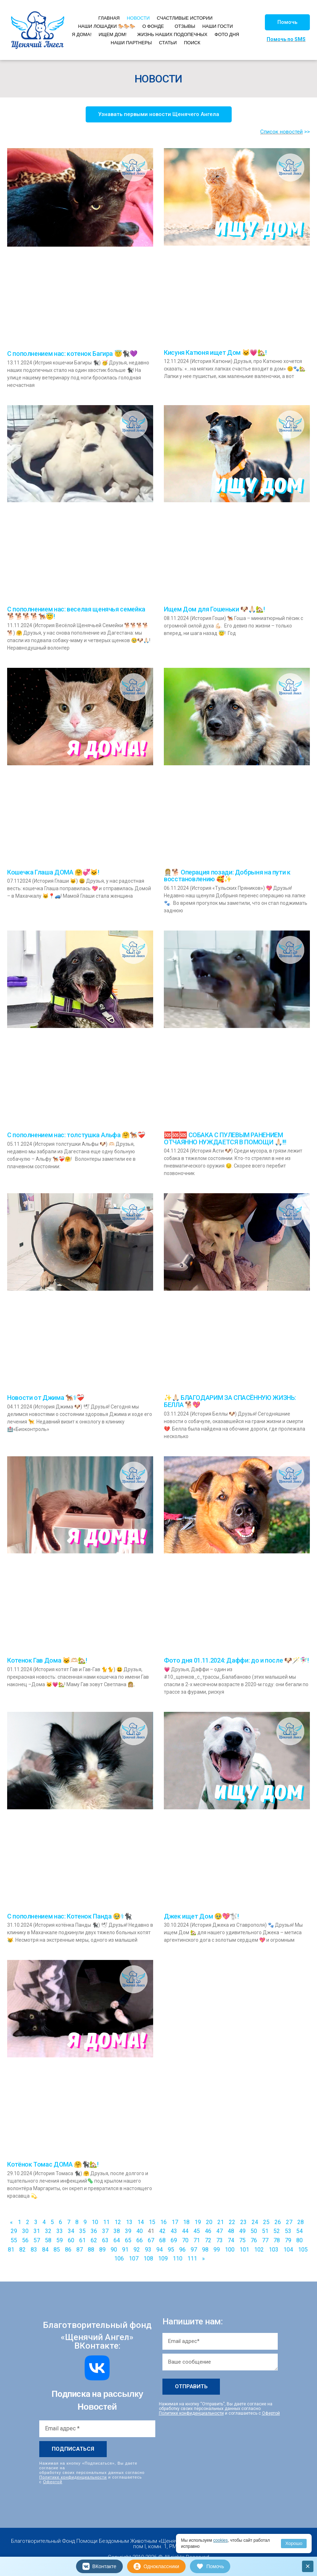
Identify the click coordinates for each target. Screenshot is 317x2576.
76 (254, 2240)
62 (94, 2240)
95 (171, 2249)
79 (288, 2240)
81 (11, 2249)
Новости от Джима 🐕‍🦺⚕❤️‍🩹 (45, 1397)
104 (288, 2249)
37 (105, 2231)
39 (128, 2231)
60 (71, 2240)
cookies (220, 2540)
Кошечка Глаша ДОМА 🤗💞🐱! (53, 872)
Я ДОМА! (81, 34)
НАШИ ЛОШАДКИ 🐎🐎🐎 (106, 26)
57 (37, 2240)
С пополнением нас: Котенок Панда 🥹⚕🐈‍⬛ (69, 1916)
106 (119, 2258)
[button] (287, 22)
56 (25, 2240)
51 (265, 2231)
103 (273, 2249)
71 (196, 2240)
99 (216, 2249)
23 (243, 2222)
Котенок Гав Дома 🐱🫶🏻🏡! (47, 1660)
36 (94, 2231)
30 (25, 2231)
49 (242, 2231)
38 (117, 2231)
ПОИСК (192, 42)
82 (22, 2249)
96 (182, 2249)
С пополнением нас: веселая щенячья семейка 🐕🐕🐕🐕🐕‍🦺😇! (76, 612)
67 (151, 2240)
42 (162, 2231)
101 (244, 2249)
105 (303, 2249)
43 (174, 2231)
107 (134, 2258)
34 (71, 2231)
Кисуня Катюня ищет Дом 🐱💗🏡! (215, 352)
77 (265, 2240)
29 (14, 2231)
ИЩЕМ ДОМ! (112, 34)
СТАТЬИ (168, 42)
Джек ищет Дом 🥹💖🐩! (201, 1916)
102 (259, 2249)
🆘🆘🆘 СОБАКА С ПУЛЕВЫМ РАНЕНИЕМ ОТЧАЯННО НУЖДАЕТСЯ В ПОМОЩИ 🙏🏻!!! (225, 1138)
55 (14, 2240)
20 (209, 2222)
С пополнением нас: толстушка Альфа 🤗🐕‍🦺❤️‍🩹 (76, 1135)
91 (125, 2249)
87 (79, 2249)
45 (196, 2231)
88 (91, 2249)
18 (186, 2222)
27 (289, 2222)
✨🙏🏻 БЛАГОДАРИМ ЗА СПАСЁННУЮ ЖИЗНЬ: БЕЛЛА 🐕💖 (230, 1401)
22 (232, 2222)
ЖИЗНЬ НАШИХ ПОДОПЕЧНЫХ (172, 34)
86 (68, 2249)
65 (128, 2240)
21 (220, 2222)
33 (59, 2231)
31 (37, 2231)
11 (106, 2222)
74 (231, 2240)
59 (59, 2240)
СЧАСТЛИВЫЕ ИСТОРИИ (184, 18)
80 (299, 2240)
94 (159, 2249)
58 (48, 2240)
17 (175, 2222)
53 (288, 2231)
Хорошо (293, 2543)
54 (299, 2231)
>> (307, 131)
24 (255, 2222)
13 (129, 2222)
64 (117, 2240)
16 (163, 2222)
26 (278, 2222)
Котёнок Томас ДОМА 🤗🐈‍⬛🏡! (53, 2164)
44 (185, 2231)
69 (174, 2240)
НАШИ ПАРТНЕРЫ (131, 42)
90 (114, 2249)
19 (198, 2222)
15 (152, 2222)
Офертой (52, 2482)
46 (208, 2231)
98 (205, 2249)
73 (219, 2240)
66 (139, 2240)
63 (105, 2240)
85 (57, 2249)
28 (300, 2222)
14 (140, 2222)
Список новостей (281, 131)
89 (102, 2249)
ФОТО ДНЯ (227, 34)
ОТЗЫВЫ (185, 26)
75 (242, 2240)
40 (139, 2231)
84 (45, 2249)
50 (254, 2231)
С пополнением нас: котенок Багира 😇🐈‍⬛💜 (72, 353)
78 (276, 2240)
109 (163, 2258)
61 (82, 2240)
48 (231, 2231)
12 (118, 2222)
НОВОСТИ (138, 18)
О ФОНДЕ (153, 26)
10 (95, 2222)
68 (162, 2240)
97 (194, 2249)
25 (266, 2222)
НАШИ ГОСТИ (217, 26)
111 (192, 2258)
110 (177, 2258)
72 (208, 2240)
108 (148, 2258)
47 (219, 2231)
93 (148, 2249)
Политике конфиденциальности (73, 2477)
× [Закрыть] (308, 2566)
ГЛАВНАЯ (109, 18)
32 (48, 2231)
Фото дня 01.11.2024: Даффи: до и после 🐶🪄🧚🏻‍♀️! (236, 1660)
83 (34, 2249)
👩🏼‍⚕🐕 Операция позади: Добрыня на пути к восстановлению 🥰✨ (227, 875)
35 (82, 2231)
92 (137, 2249)
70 (185, 2240)
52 (276, 2231)
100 (230, 2249)
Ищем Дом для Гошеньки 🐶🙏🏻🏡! (214, 609)
